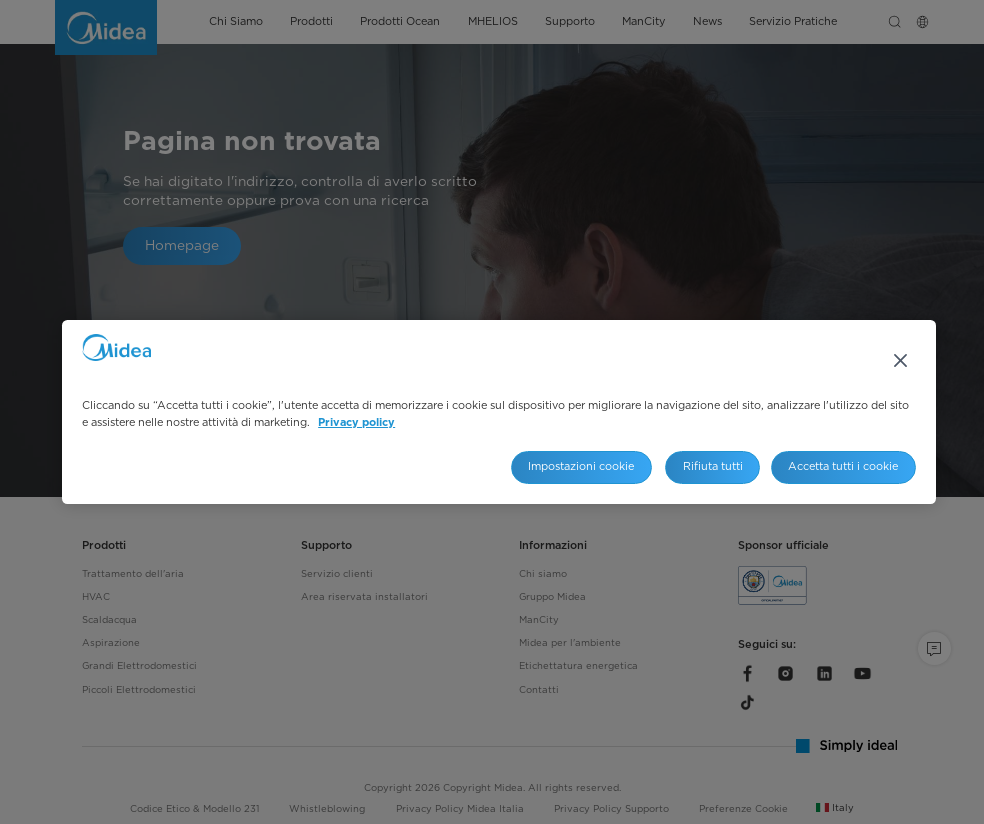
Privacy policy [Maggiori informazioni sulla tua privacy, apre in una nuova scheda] (356, 422)
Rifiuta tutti (713, 466)
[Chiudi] (901, 360)
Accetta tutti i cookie (843, 466)
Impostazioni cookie (581, 466)
